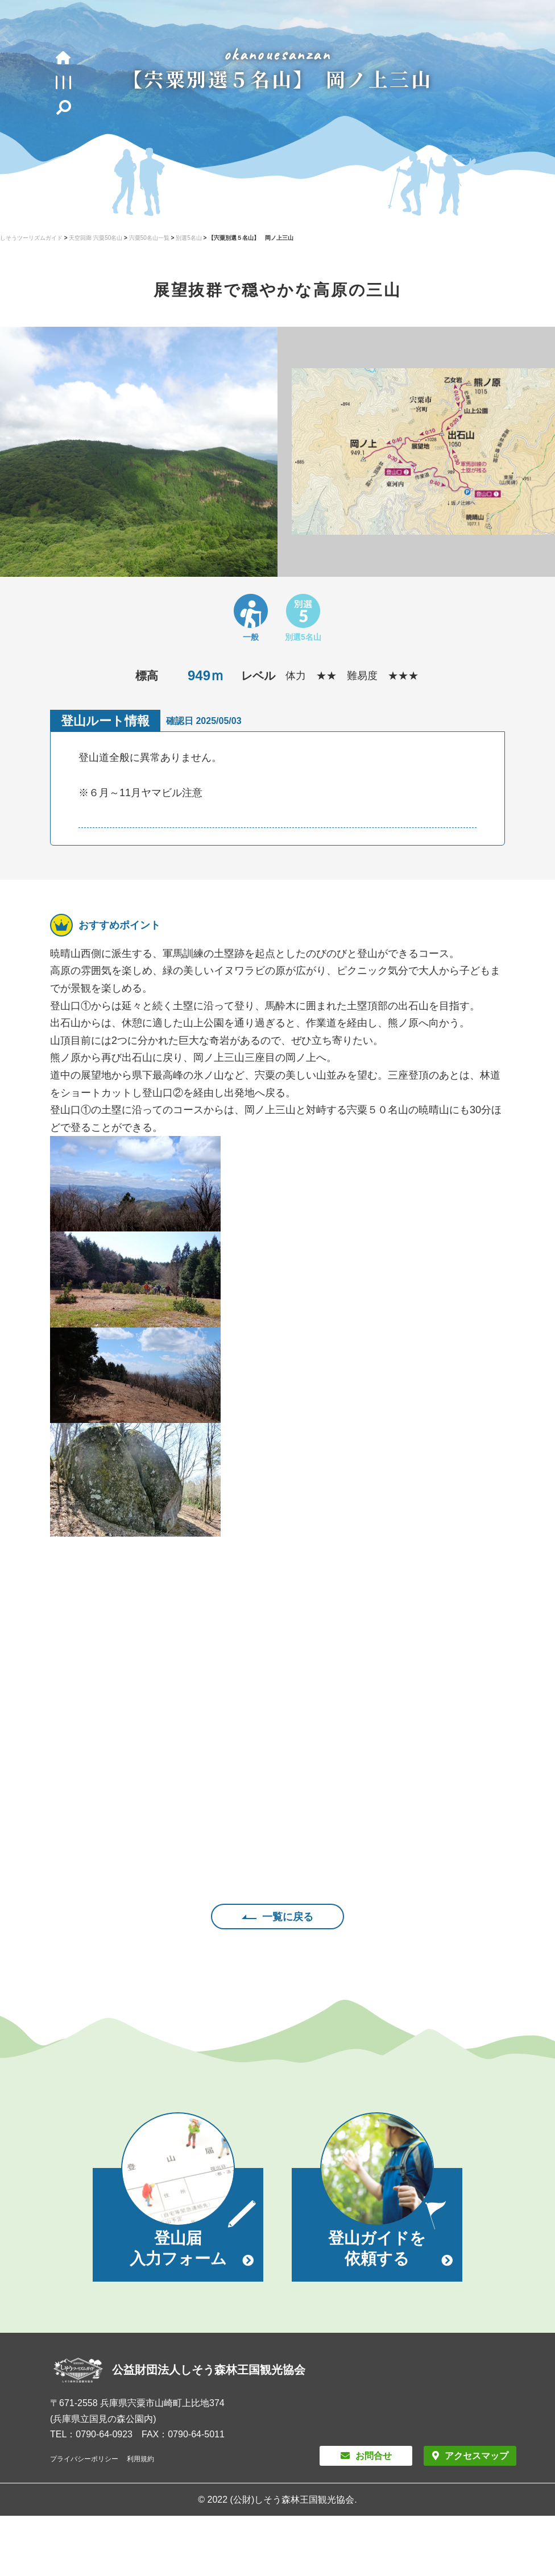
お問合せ (373, 2456)
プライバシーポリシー (84, 2459)
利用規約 (140, 2459)
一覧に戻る (287, 1916)
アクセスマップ (476, 2456)
